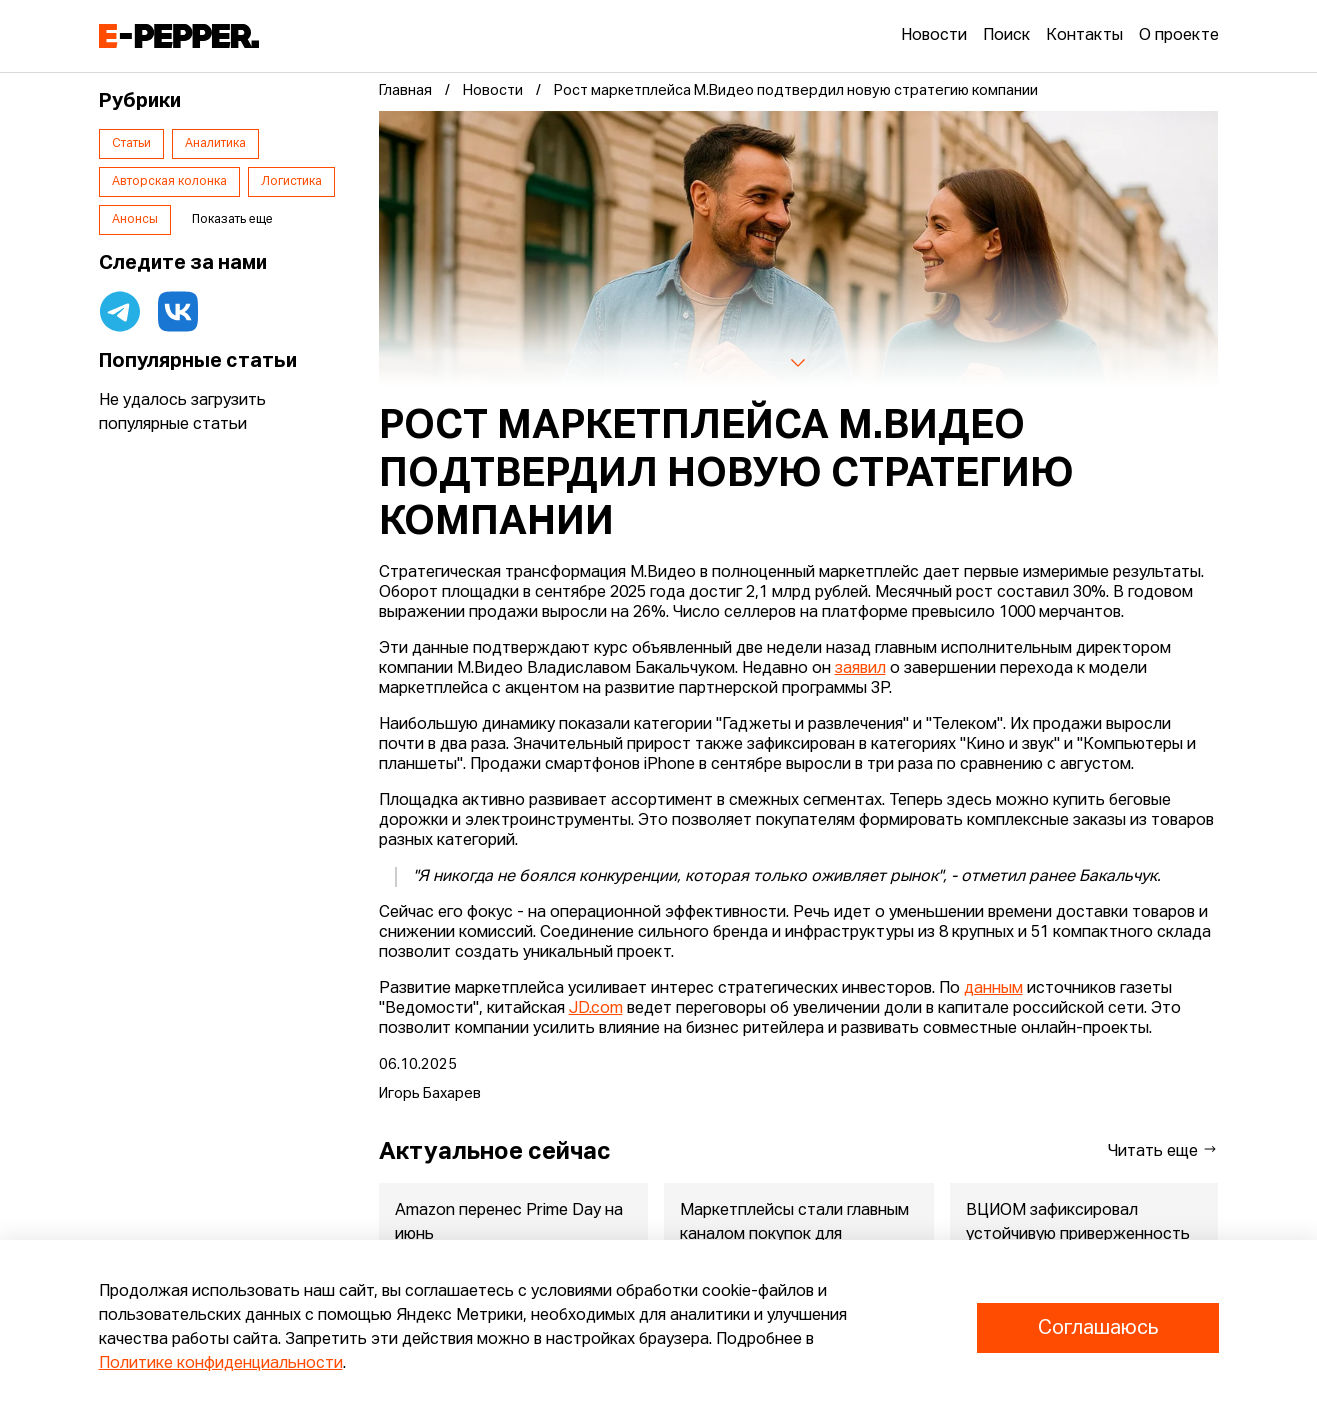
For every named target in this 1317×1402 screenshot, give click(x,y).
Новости (934, 36)
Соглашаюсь (1098, 1328)
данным (993, 989)
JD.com (596, 1009)
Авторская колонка (169, 182)
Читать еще (1163, 1150)
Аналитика (215, 144)
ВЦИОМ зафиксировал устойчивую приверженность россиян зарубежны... (1077, 1235)
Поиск (1006, 36)
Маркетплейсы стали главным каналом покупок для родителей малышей (794, 1235)
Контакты (1084, 36)
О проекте (1179, 36)
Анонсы (135, 220)
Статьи (131, 144)
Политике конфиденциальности (221, 1364)
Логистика (291, 182)
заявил (860, 669)
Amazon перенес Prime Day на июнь (509, 1223)
